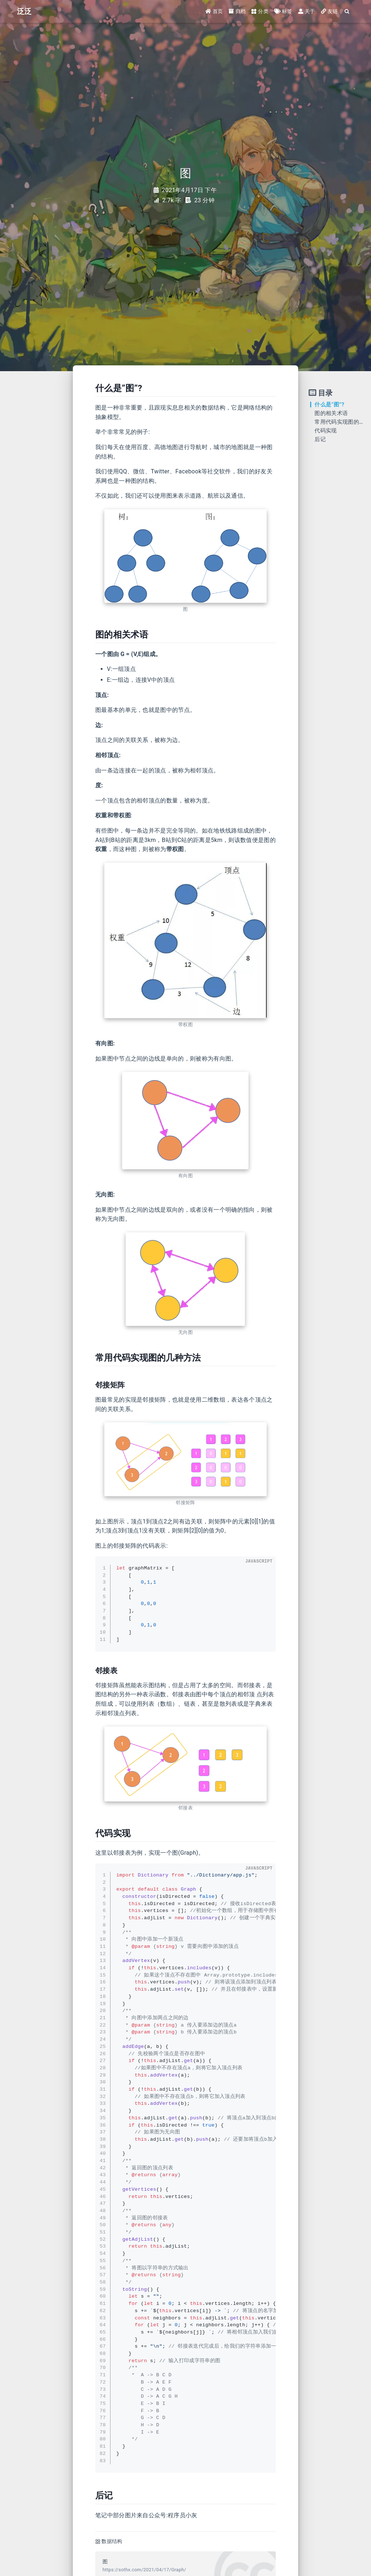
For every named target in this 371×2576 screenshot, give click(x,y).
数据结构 (111, 2541)
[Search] (347, 11)
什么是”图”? (329, 404)
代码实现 (325, 430)
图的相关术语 (331, 413)
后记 (320, 439)
